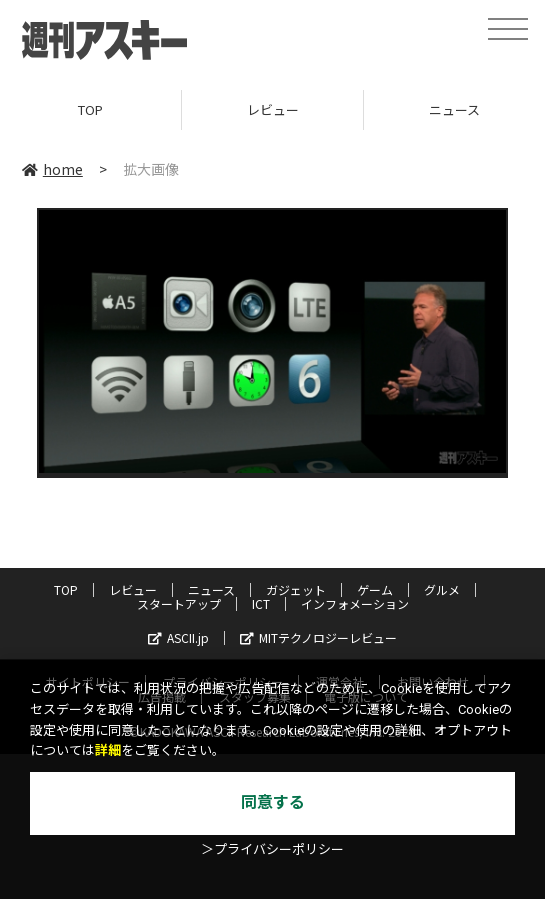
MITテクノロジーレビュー (318, 637)
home (52, 169)
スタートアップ (179, 603)
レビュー (273, 109)
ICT (261, 603)
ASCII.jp (178, 637)
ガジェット (296, 589)
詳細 (108, 750)
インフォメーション (355, 603)
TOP (90, 109)
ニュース (211, 589)
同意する (273, 802)
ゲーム (375, 589)
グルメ (442, 589)
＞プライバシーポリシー (272, 849)
